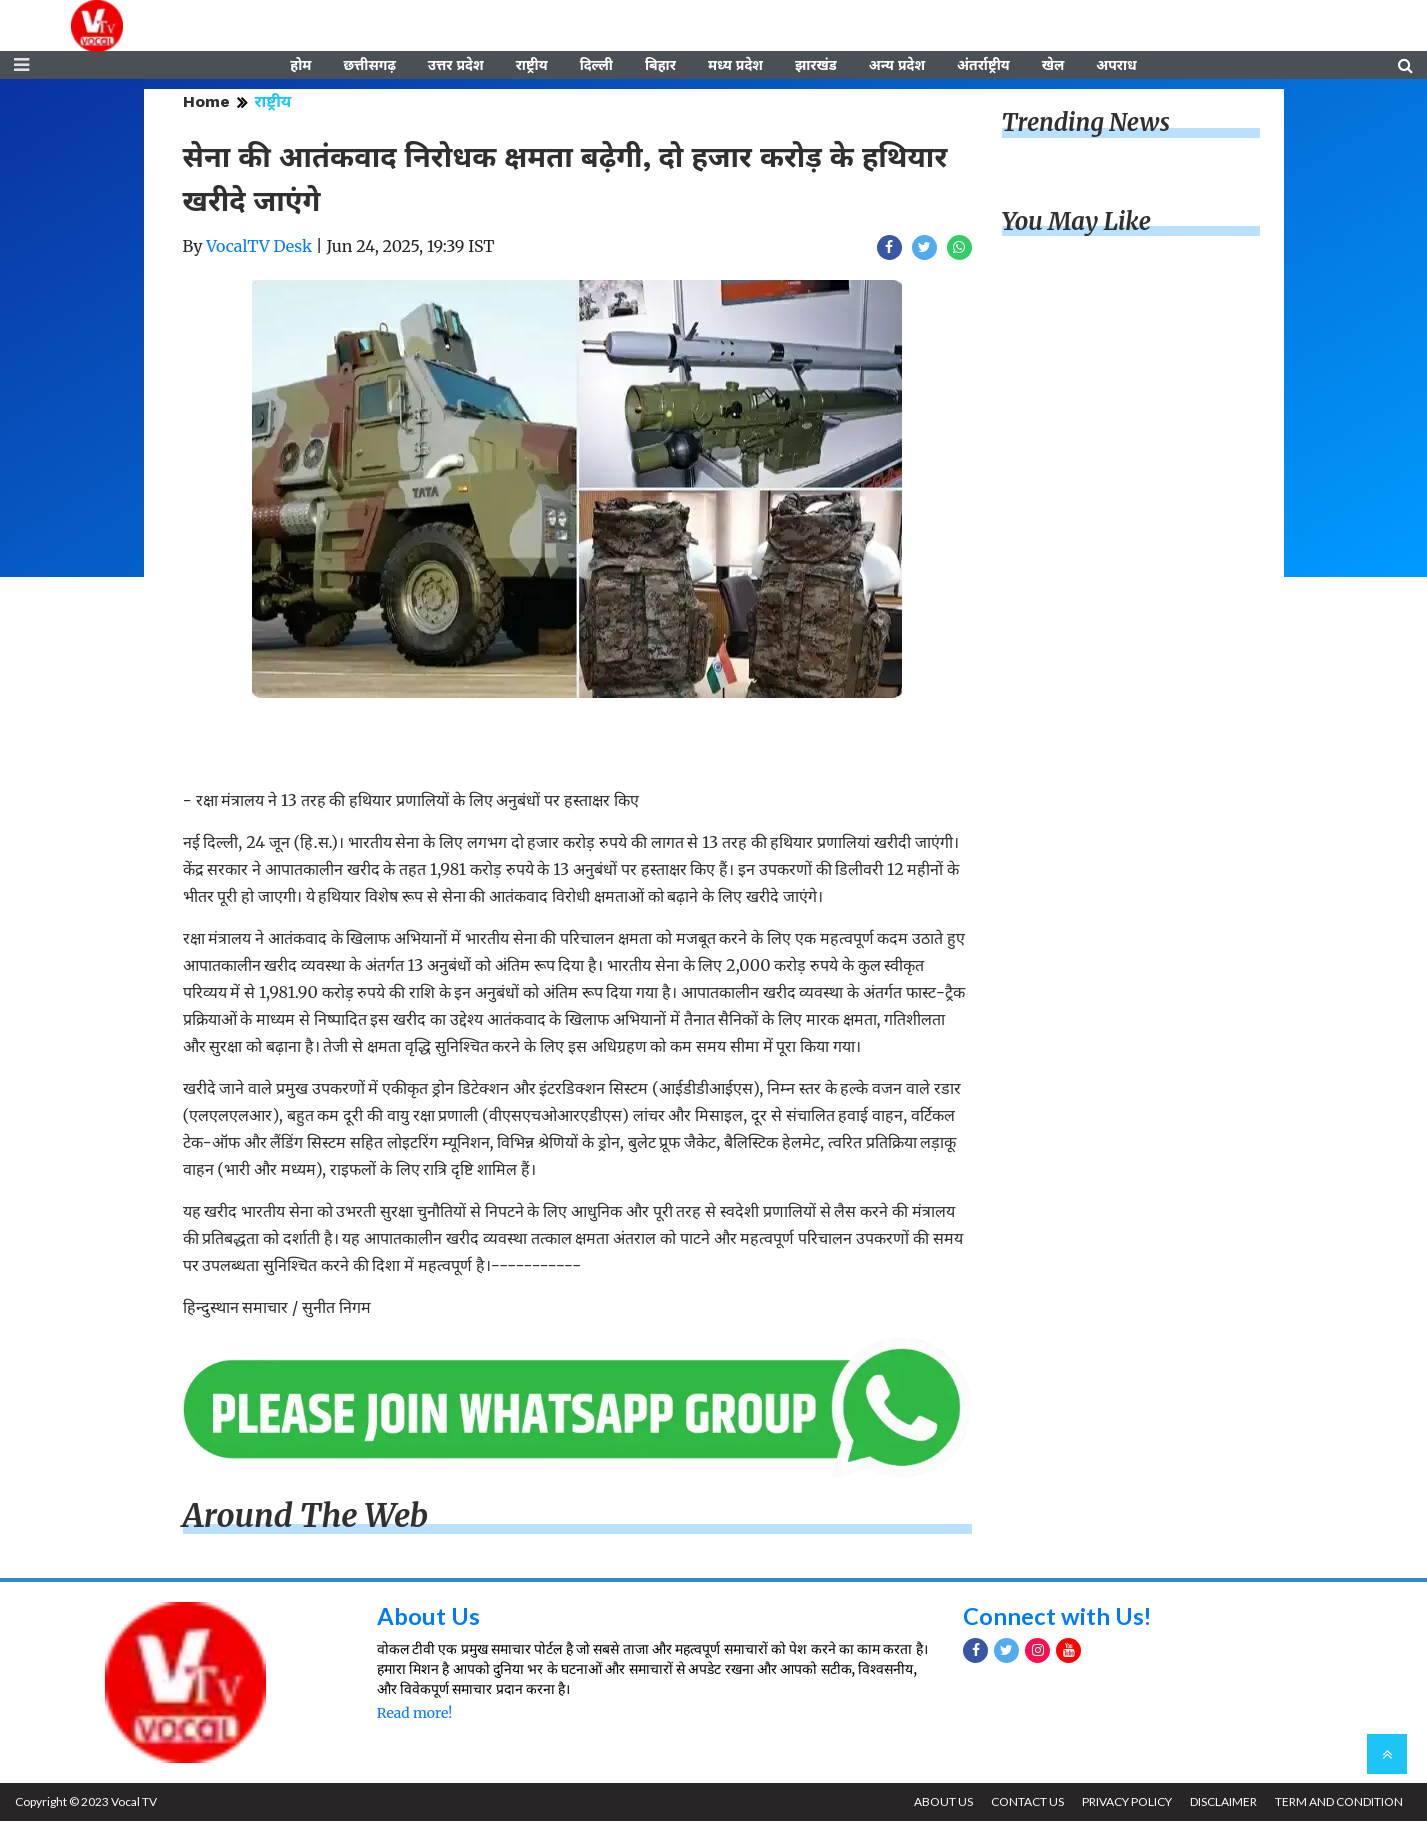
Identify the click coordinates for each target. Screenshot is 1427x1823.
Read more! (414, 1716)
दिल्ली (596, 67)
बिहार (660, 67)
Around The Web (306, 1519)
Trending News (1086, 125)
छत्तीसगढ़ (369, 67)
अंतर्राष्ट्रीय (983, 67)
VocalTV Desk (259, 249)
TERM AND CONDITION (1338, 1803)
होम (300, 67)
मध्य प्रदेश (735, 67)
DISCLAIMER (1221, 1803)
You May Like (1077, 224)
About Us (428, 1617)
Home (206, 104)
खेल (1053, 67)
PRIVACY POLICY (1124, 1803)
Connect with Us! (1058, 1617)
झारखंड (816, 67)
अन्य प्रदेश (897, 67)
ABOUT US (938, 1803)
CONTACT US (1023, 1803)
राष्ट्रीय (532, 67)
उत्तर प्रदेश (456, 67)
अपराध (1116, 67)
